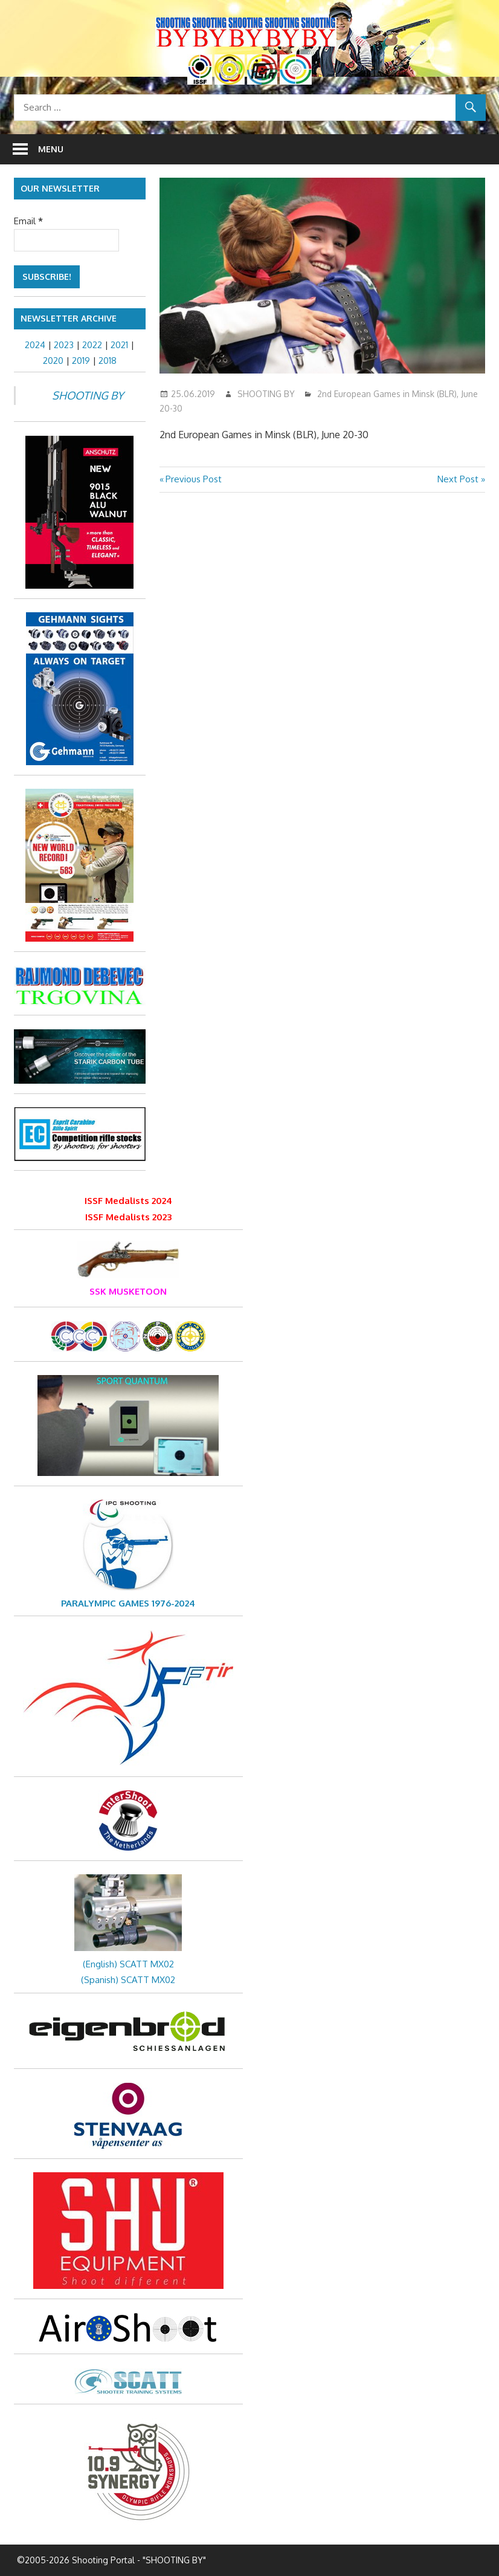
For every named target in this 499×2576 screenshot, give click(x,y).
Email (28, 221)
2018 (107, 360)
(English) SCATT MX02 (128, 1964)
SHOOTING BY (266, 394)
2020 (53, 360)
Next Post (457, 479)
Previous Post (193, 479)
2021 (119, 345)
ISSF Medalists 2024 (128, 1200)
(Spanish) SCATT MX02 (128, 1979)
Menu (50, 149)
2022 (92, 345)
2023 (64, 345)
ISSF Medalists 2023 (128, 1217)
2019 (81, 360)
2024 (35, 345)
